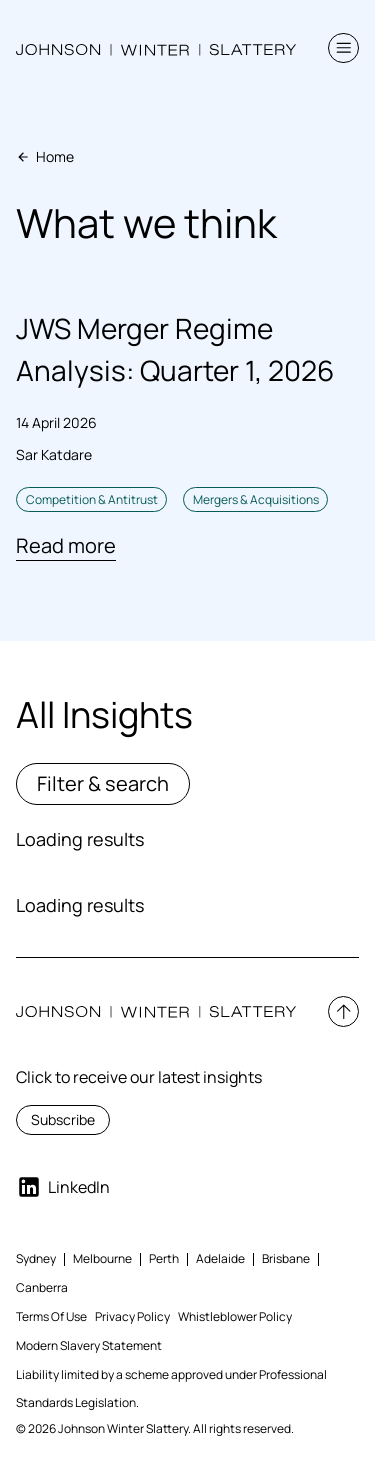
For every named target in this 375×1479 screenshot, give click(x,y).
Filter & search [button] (103, 783)
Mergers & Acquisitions (256, 499)
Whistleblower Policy (235, 1316)
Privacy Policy (132, 1316)
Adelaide (220, 1258)
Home (45, 156)
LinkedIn (63, 1187)
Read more (66, 545)
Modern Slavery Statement (89, 1345)
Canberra (42, 1287)
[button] (343, 48)
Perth (164, 1258)
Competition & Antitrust (92, 499)
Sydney (36, 1258)
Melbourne (102, 1258)
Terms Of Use (51, 1316)
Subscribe (63, 1119)
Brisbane (286, 1258)
